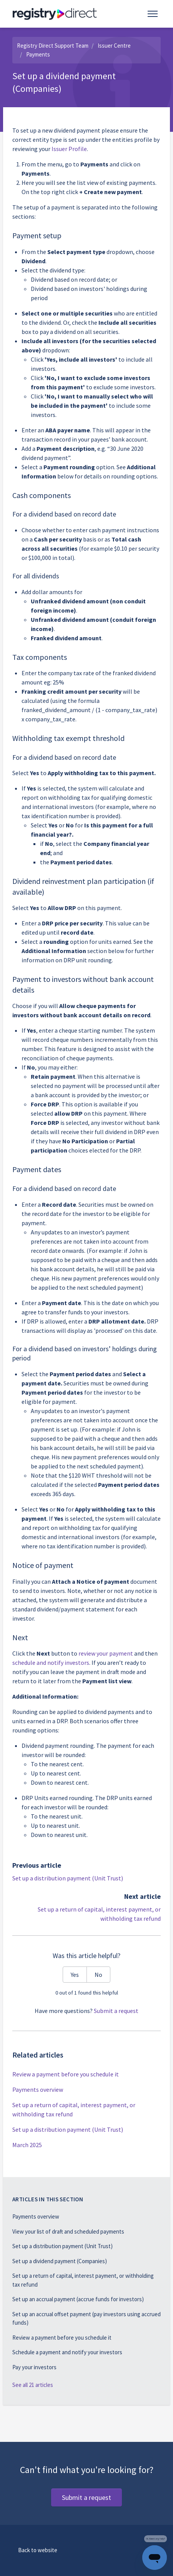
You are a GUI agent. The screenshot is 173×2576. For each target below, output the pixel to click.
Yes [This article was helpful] (75, 1974)
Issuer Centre (114, 45)
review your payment (105, 1653)
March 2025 (27, 2145)
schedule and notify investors (50, 1662)
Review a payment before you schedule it (65, 2074)
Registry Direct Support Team (52, 45)
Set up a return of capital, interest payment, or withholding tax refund (73, 2109)
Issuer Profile (69, 149)
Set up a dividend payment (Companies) (59, 2261)
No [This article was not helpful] (98, 1974)
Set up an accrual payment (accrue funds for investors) (78, 2299)
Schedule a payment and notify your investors (67, 2352)
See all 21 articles (32, 2384)
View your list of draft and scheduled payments (68, 2231)
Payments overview (37, 2089)
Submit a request (116, 2011)
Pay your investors (34, 2367)
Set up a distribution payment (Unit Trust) (67, 1878)
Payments (38, 54)
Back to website (37, 2550)
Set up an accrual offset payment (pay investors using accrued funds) (86, 2318)
